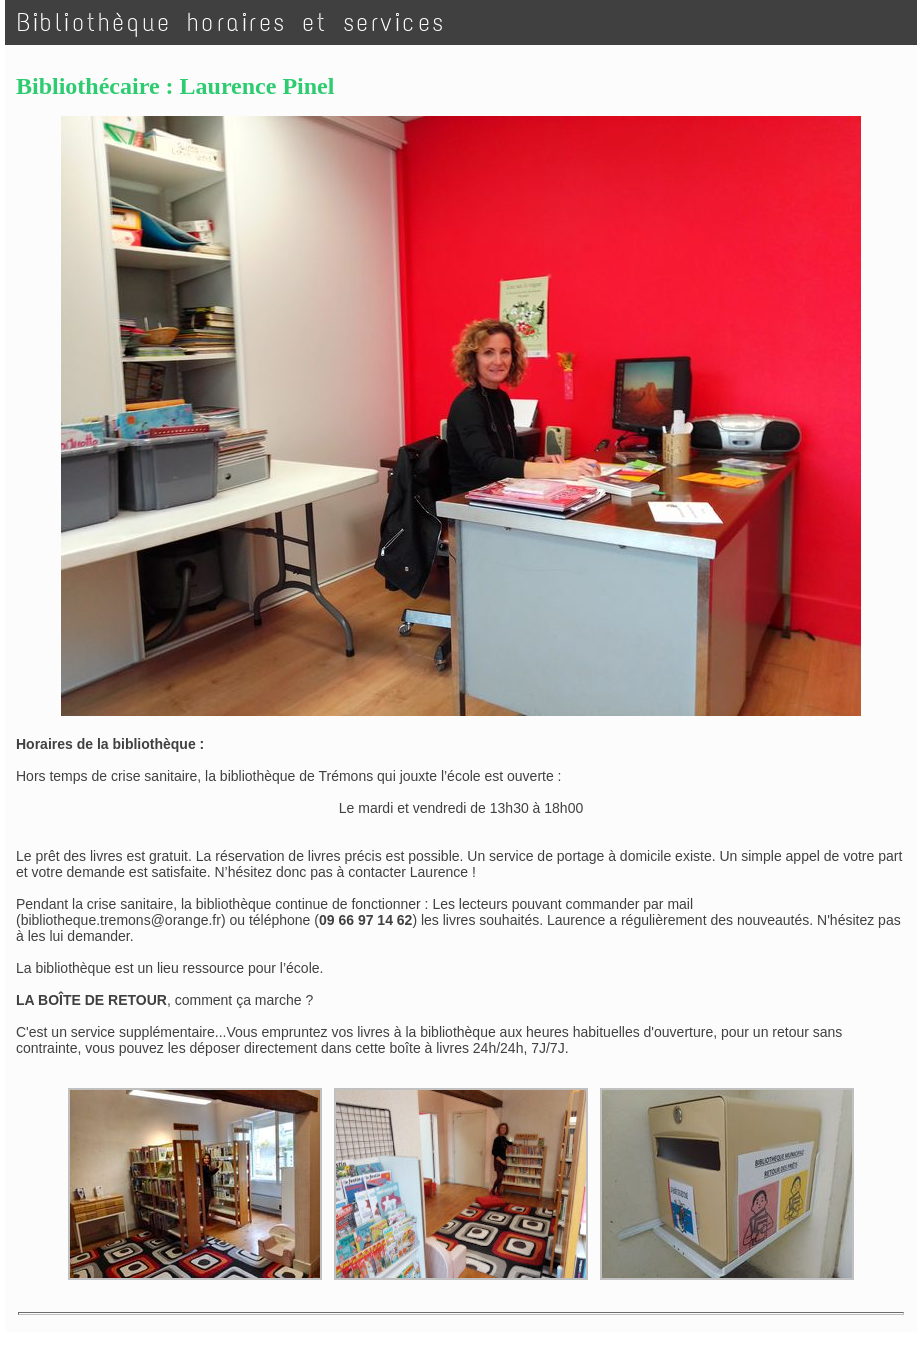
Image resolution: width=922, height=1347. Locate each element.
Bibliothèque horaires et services (231, 22)
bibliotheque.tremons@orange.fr (121, 920)
